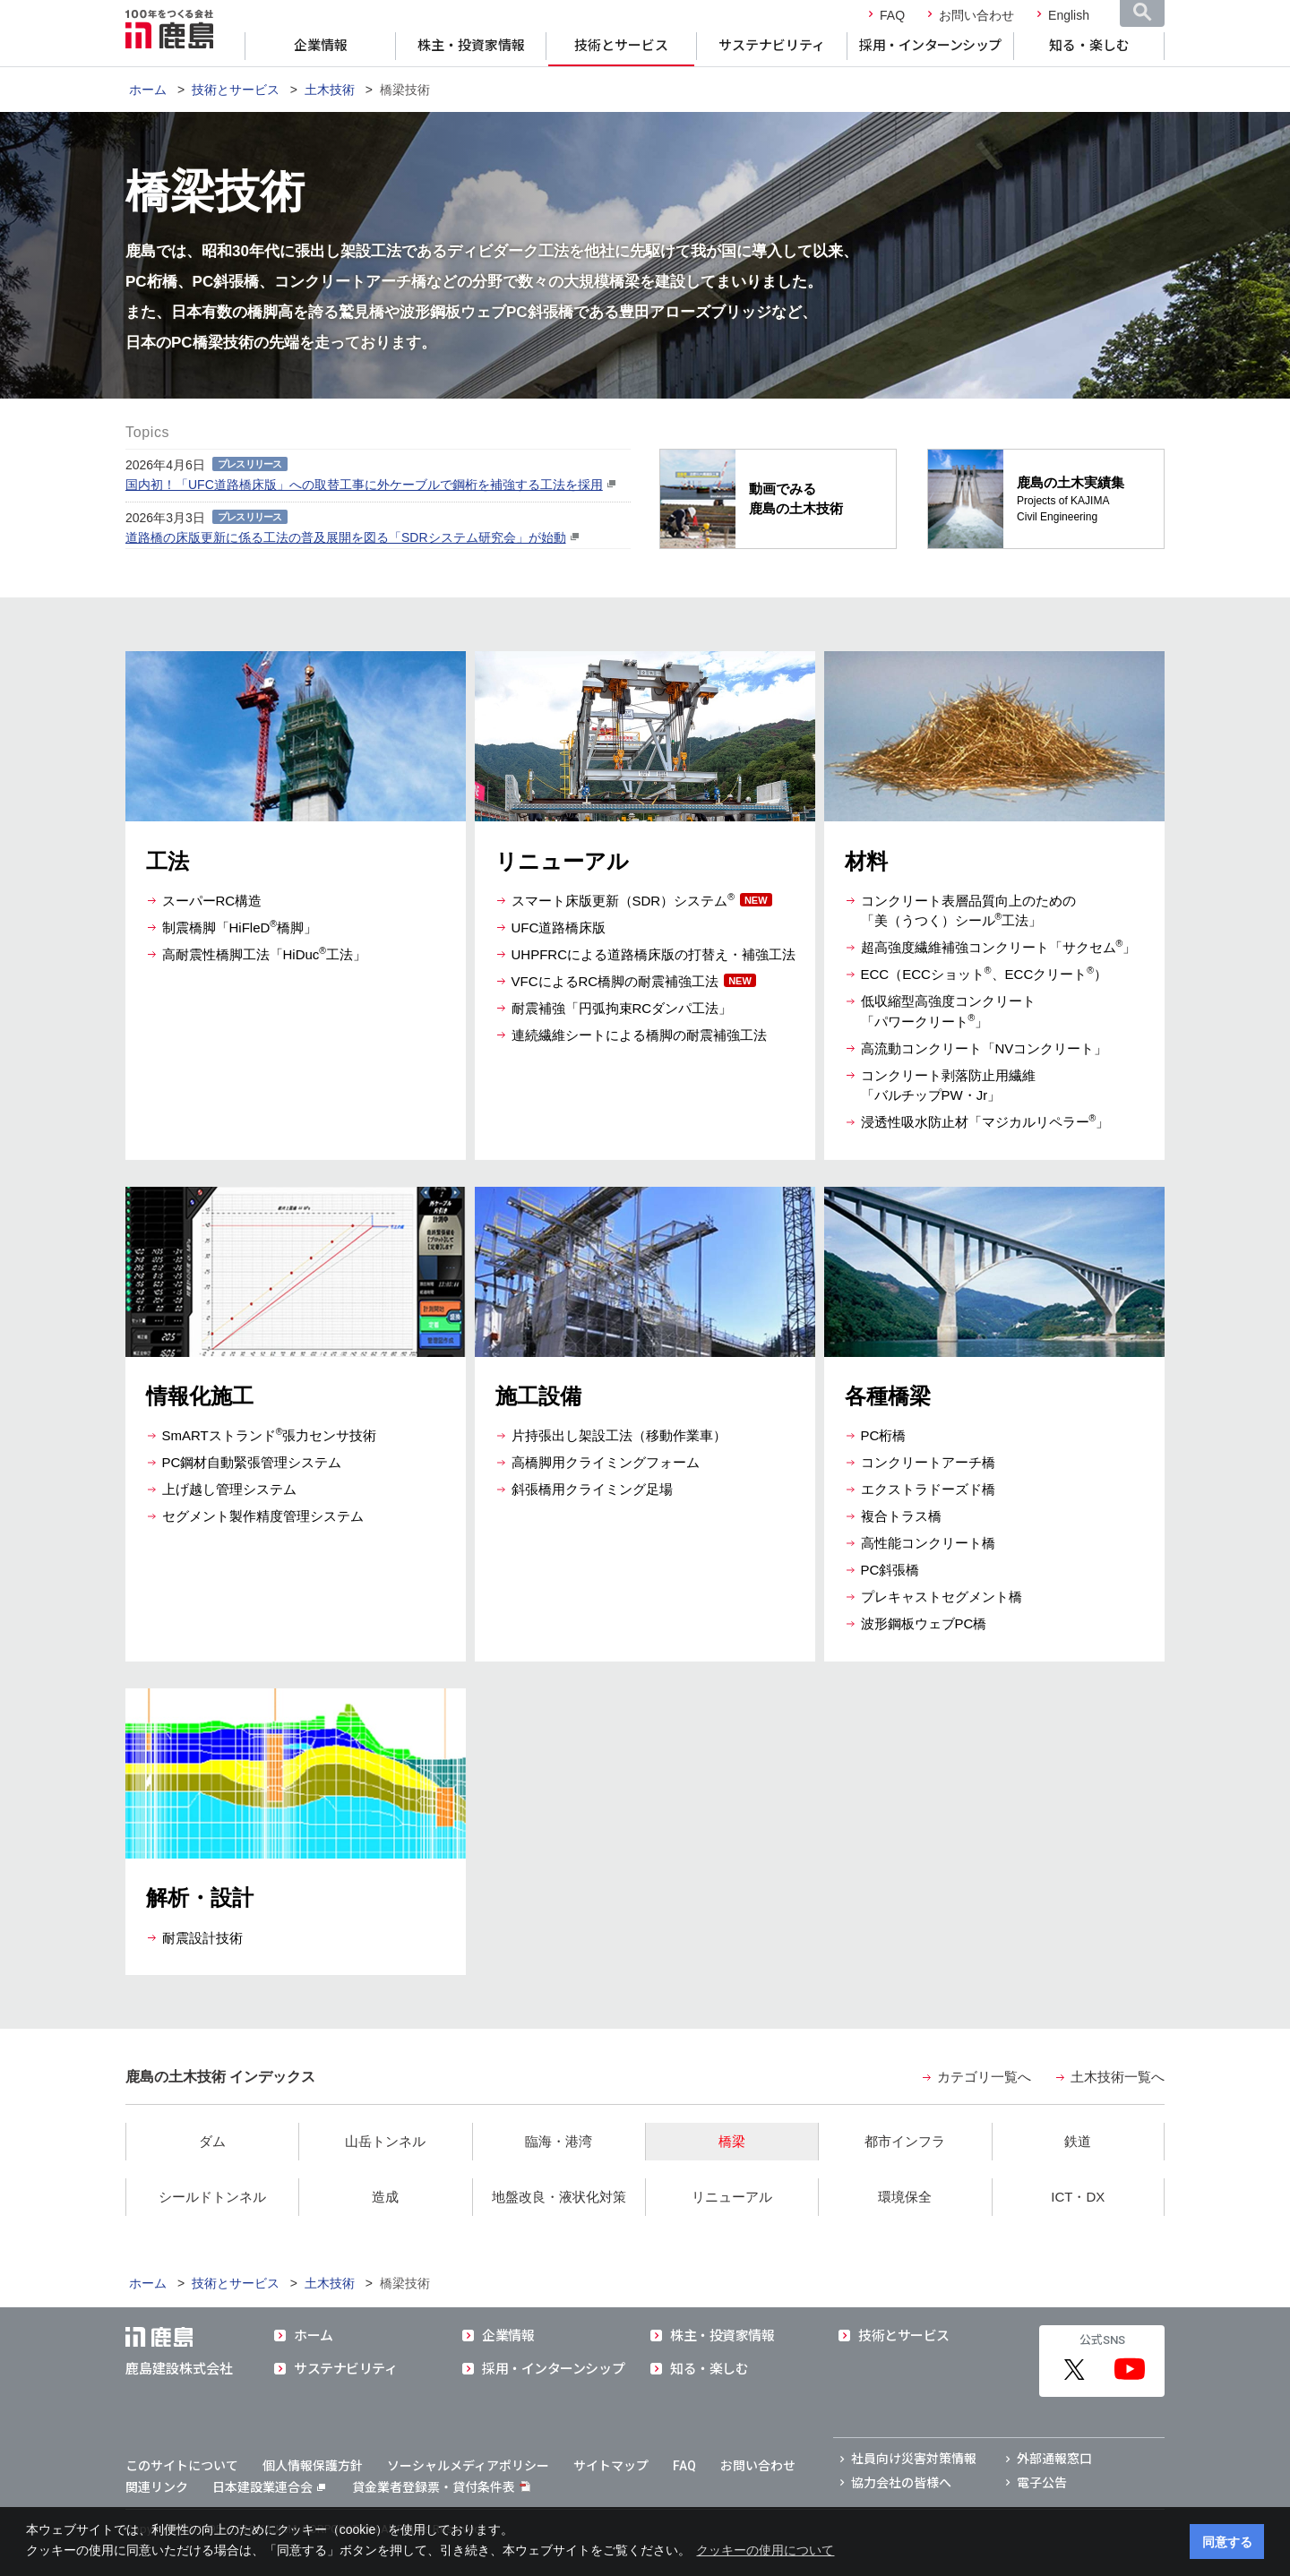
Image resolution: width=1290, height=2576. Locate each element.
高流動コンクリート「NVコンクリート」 (984, 1048)
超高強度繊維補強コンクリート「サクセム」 (999, 947)
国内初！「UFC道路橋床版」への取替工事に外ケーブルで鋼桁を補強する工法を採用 (364, 484)
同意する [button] (1227, 2542)
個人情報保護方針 (312, 2466)
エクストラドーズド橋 (928, 1489)
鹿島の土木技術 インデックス (220, 2076)
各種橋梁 (888, 1396)
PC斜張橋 (890, 1569)
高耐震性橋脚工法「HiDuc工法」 (264, 954)
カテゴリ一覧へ (984, 2076)
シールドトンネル (212, 2196)
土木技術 (330, 89)
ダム (212, 2141)
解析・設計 (200, 1897)
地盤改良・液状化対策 (559, 2196)
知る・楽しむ (1089, 46)
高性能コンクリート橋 (928, 1542)
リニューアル (562, 861)
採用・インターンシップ (930, 46)
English (1068, 15)
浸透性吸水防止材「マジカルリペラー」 (985, 1121)
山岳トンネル (385, 2141)
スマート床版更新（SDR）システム (623, 900)
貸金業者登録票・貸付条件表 (433, 2487)
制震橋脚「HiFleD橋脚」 (240, 927)
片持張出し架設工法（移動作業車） (619, 1435)
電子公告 (1042, 2483)
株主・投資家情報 (471, 46)
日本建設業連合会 (268, 2487)
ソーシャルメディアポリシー (468, 2466)
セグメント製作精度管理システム (263, 1516)
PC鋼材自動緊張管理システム (252, 1462)
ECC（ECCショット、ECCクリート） (984, 974)
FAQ (892, 15)
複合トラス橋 (901, 1516)
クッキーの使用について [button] (765, 2550)
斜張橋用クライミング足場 (592, 1489)
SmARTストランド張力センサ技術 (269, 1435)
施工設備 (538, 1396)
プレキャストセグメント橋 (941, 1596)
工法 (167, 861)
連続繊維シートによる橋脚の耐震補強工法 (639, 1035)
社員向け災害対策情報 (913, 2458)
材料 (866, 861)
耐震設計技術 (202, 1937)
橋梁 (731, 2141)
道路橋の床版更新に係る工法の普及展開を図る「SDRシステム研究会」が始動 (345, 537)
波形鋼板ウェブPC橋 (924, 1623)
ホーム (148, 89)
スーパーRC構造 (212, 900)
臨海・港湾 (558, 2141)
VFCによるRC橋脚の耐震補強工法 (615, 981)
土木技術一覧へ (1118, 2076)
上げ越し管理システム (229, 1489)
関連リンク (156, 2487)
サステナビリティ (771, 46)
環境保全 (905, 2196)
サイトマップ (611, 2466)
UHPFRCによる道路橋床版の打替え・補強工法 (654, 954)
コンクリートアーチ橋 (928, 1462)
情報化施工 (200, 1396)
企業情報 (321, 46)
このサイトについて (181, 2466)
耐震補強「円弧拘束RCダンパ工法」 (622, 1008)
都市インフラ (904, 2141)
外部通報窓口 (1054, 2458)
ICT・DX (1078, 2196)
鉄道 (1077, 2141)
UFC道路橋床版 (559, 927)
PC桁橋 (884, 1435)
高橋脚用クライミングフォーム (606, 1462)
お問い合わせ (976, 15)
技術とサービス (621, 46)
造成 (385, 2196)
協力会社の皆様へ (901, 2483)
